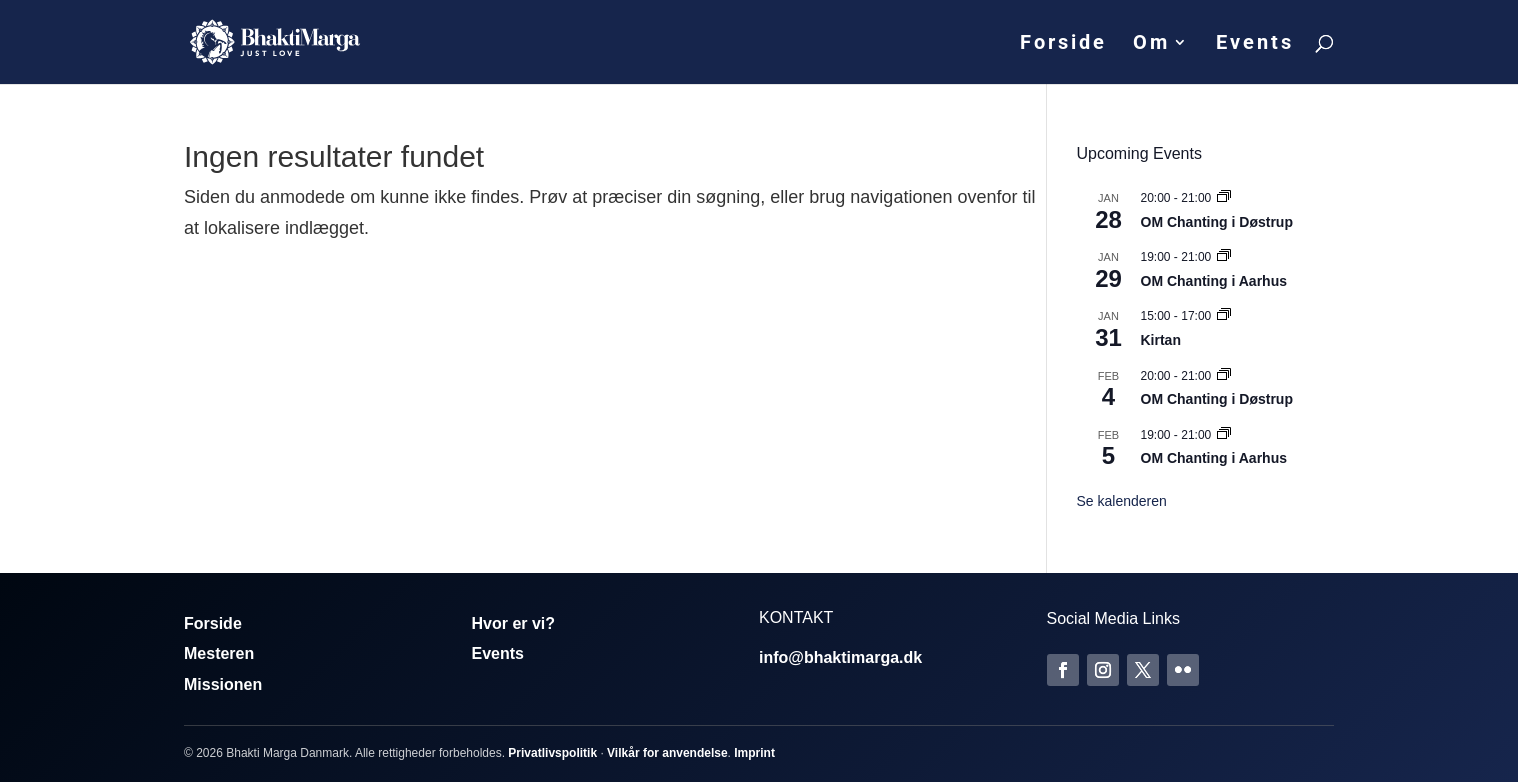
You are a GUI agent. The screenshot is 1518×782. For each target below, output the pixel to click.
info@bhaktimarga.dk (840, 657)
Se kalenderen (1122, 501)
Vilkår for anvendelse (667, 753)
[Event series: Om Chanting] (1224, 198)
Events (1255, 44)
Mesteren (219, 653)
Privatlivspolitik (552, 753)
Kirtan (1161, 340)
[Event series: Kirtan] (1224, 316)
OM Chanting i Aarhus (1214, 281)
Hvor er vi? (514, 623)
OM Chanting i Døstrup (1217, 222)
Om (1151, 44)
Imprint (754, 753)
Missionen (223, 684)
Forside (1063, 44)
